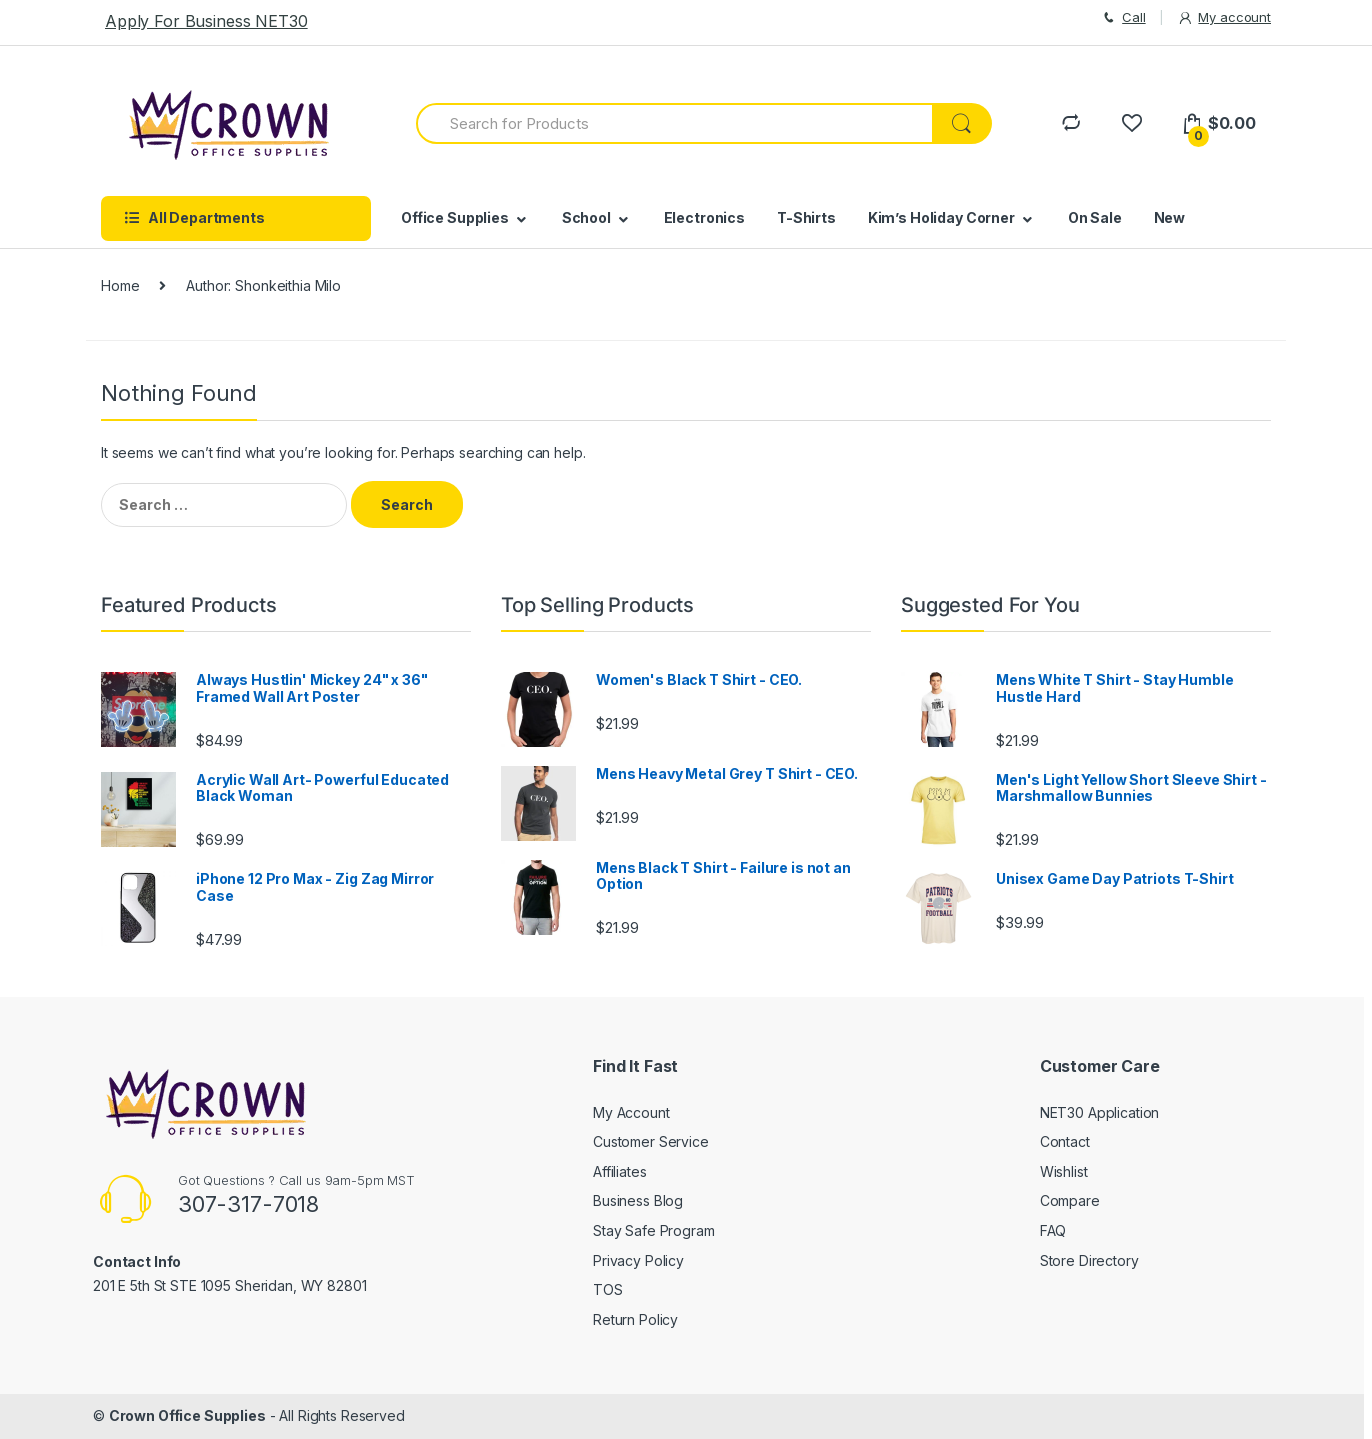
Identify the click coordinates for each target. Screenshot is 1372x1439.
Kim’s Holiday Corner (941, 217)
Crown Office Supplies (187, 1415)
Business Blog (638, 1200)
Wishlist (1064, 1171)
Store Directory (1089, 1260)
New (1170, 217)
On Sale (1095, 217)
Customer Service (651, 1141)
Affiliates (620, 1171)
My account (1224, 17)
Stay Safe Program (654, 1230)
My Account (631, 1112)
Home (120, 285)
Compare (1070, 1200)
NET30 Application (1100, 1112)
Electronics (704, 217)
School (586, 217)
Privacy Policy (638, 1260)
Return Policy (635, 1319)
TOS (608, 1289)
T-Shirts (806, 217)
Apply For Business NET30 (206, 21)
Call (1122, 17)
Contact (1065, 1141)
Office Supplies (455, 217)
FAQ (1053, 1230)
